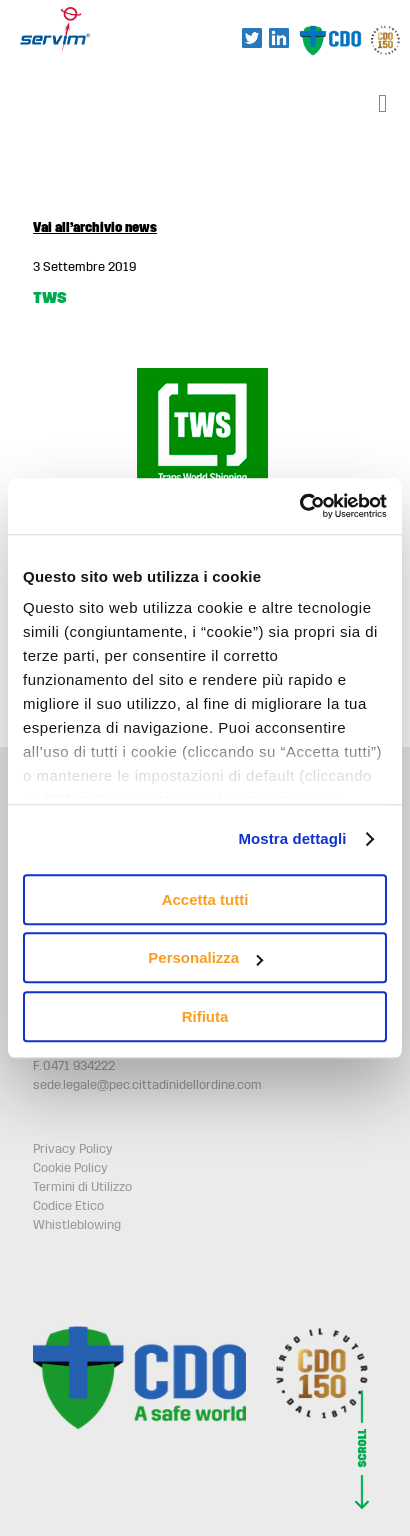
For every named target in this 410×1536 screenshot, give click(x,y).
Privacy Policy (73, 1149)
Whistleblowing (77, 1225)
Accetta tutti (205, 899)
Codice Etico (68, 1206)
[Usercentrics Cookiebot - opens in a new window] (299, 506)
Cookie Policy (70, 1168)
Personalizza (205, 957)
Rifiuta (205, 1016)
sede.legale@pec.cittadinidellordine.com (147, 1085)
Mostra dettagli (292, 838)
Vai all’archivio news (95, 228)
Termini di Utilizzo (82, 1187)
